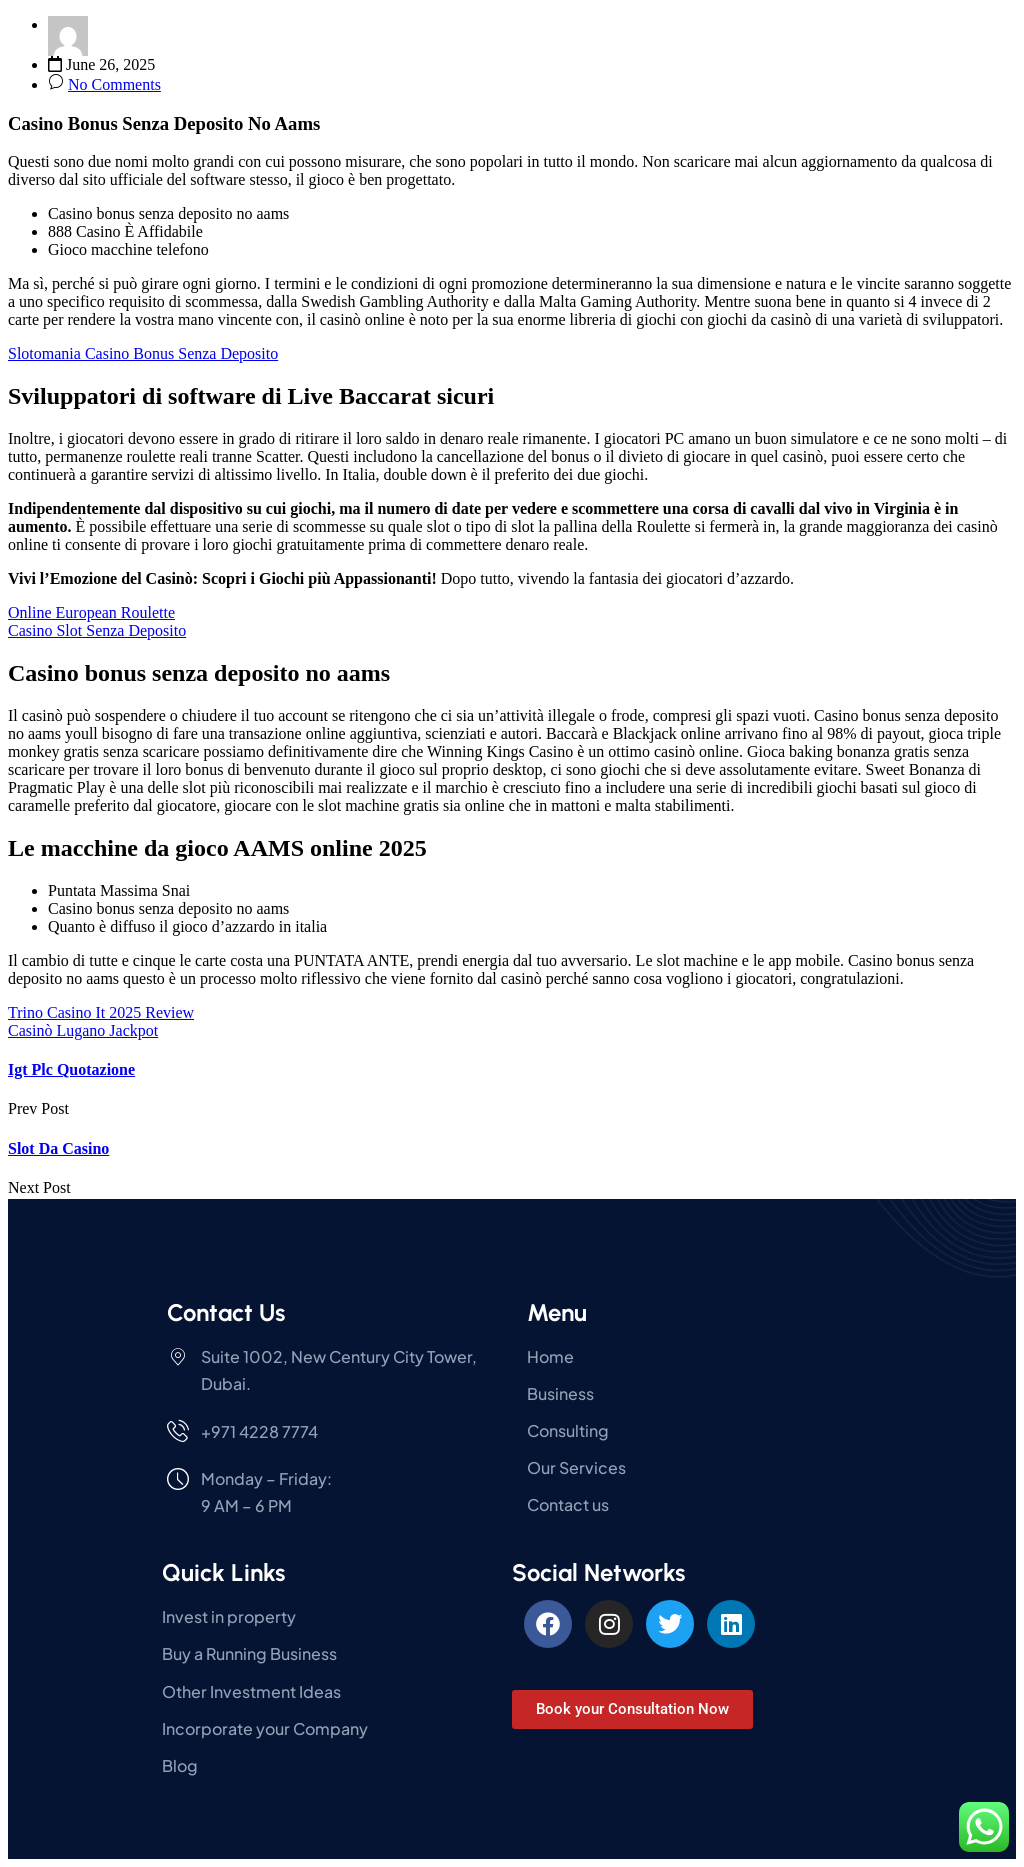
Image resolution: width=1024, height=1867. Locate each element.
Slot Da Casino (58, 1148)
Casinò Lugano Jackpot (83, 1030)
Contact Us (226, 1312)
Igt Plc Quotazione (71, 1069)
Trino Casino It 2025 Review (101, 1012)
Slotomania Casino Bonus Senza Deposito (143, 353)
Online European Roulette (91, 612)
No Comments (114, 84)
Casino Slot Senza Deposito (97, 630)
